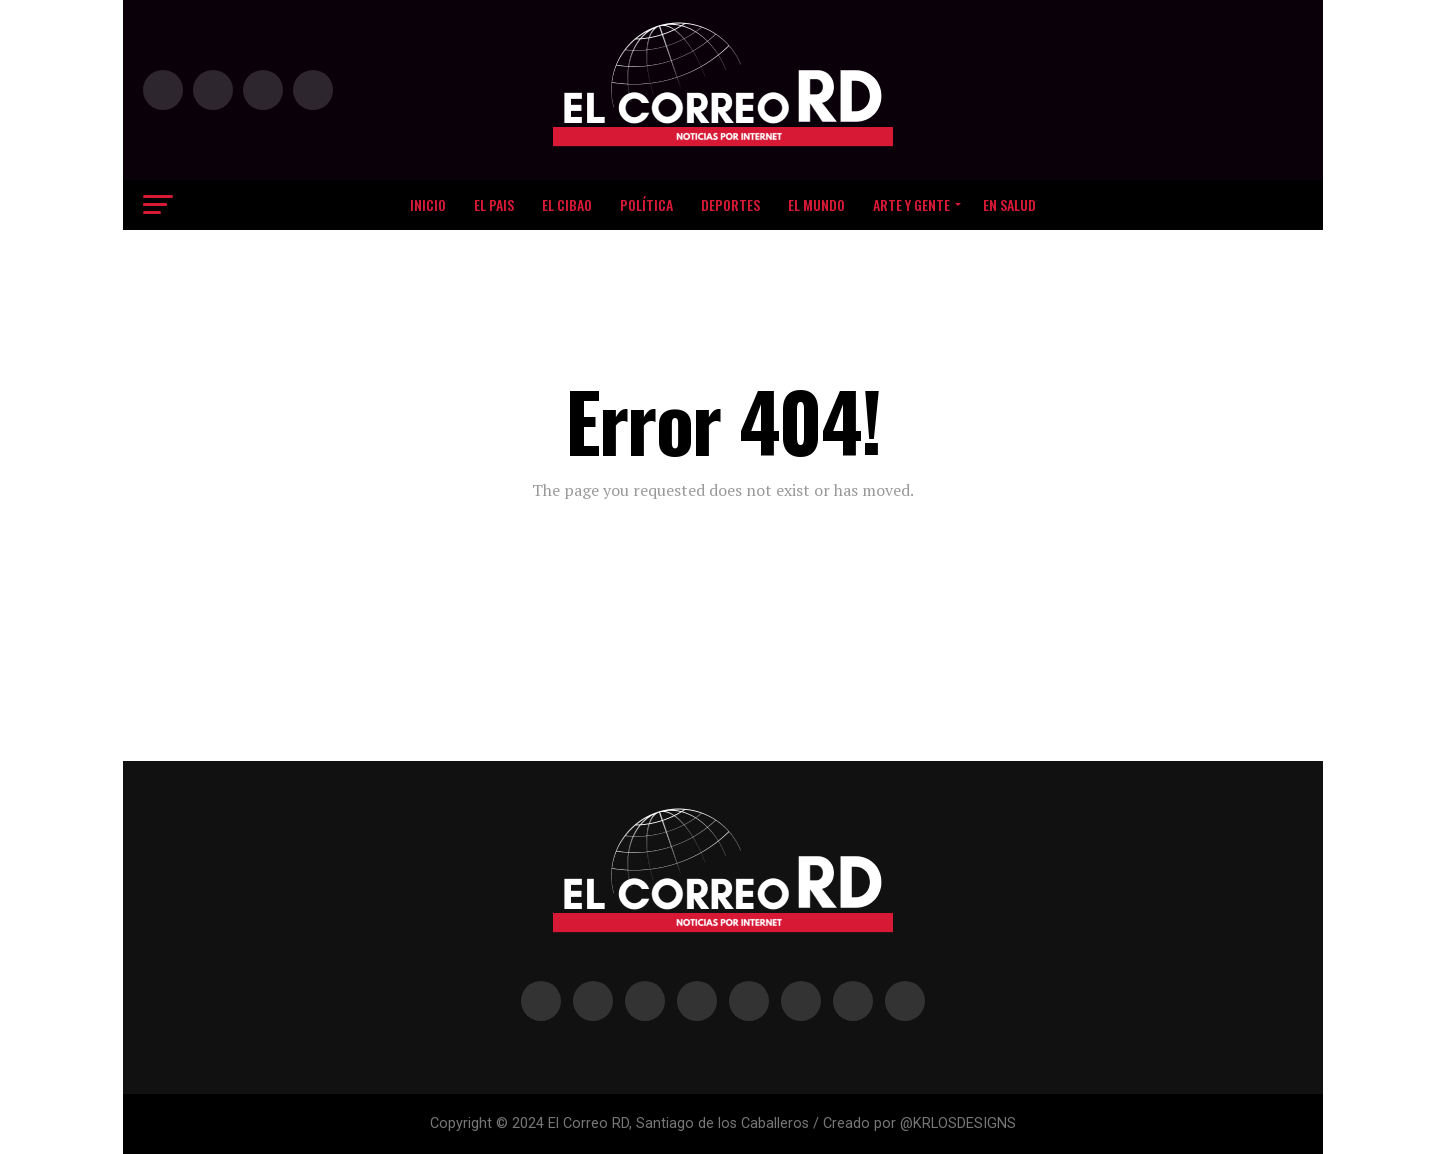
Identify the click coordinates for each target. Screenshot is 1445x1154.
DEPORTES (730, 204)
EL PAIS (494, 204)
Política (646, 204)
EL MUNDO (816, 204)
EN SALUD (1009, 204)
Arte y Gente (911, 204)
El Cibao (567, 204)
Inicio (428, 204)
